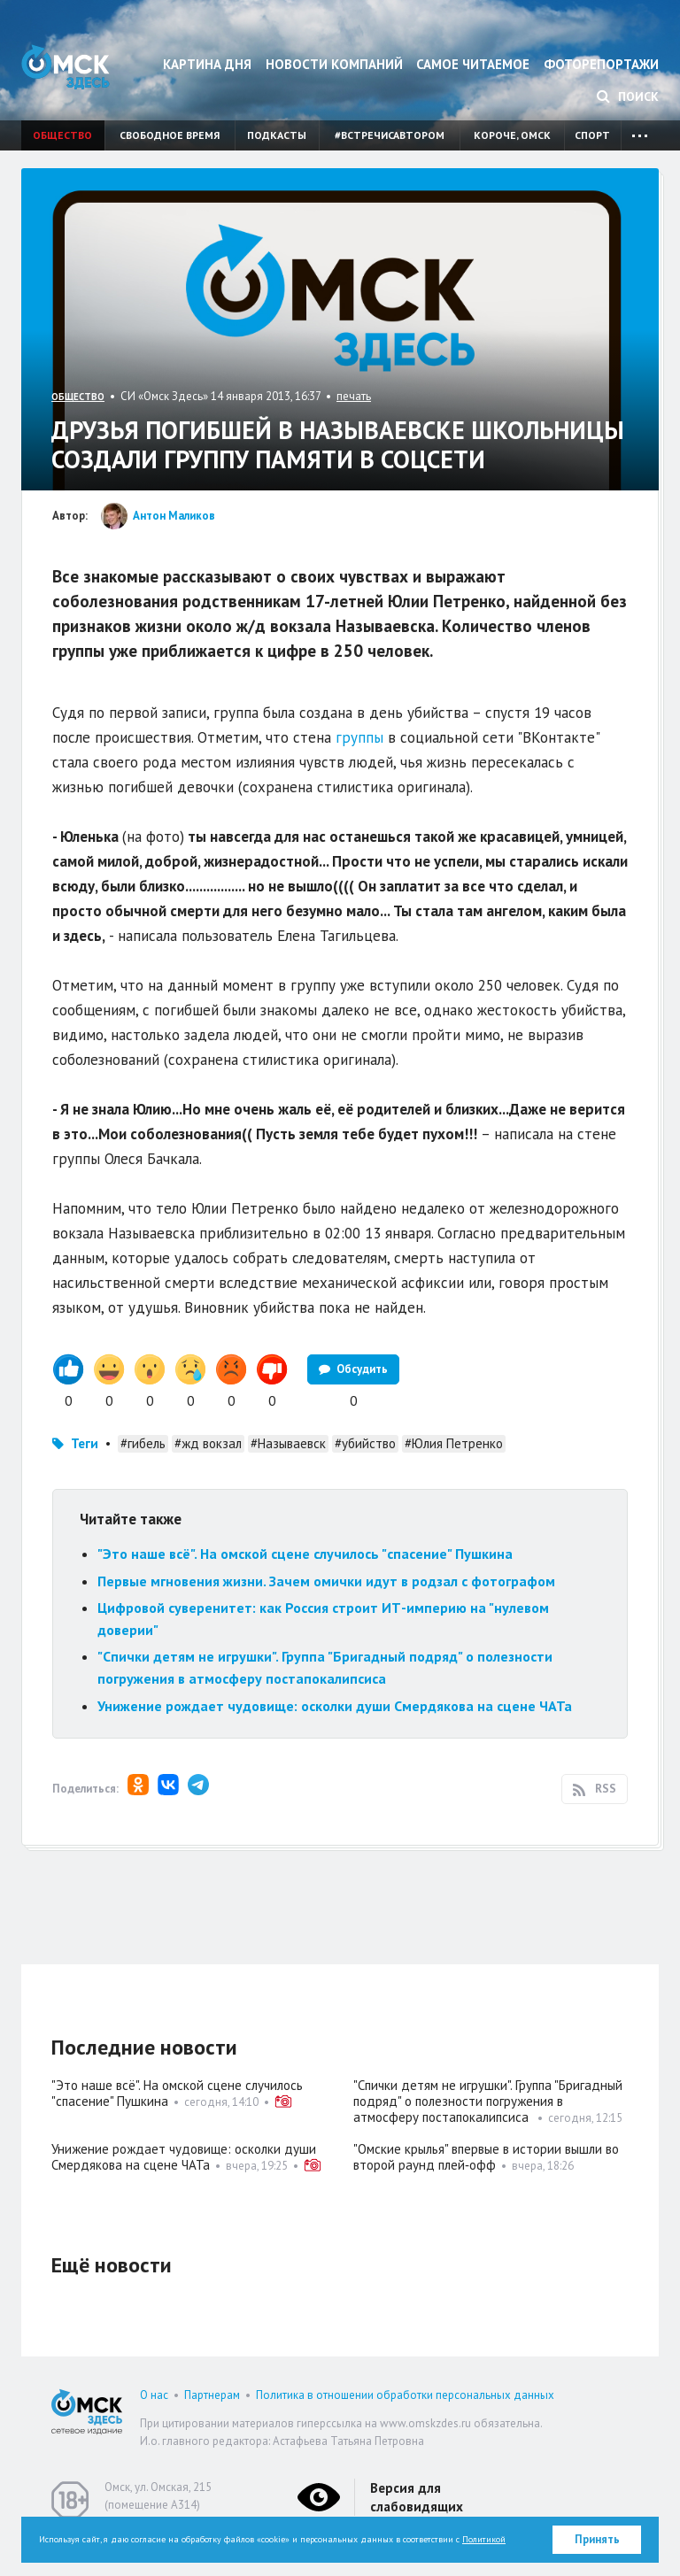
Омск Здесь (65, 66)
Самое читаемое (472, 64)
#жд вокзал (208, 1443)
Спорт (592, 135)
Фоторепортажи (601, 64)
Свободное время (170, 135)
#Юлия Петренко (454, 1443)
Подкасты (276, 135)
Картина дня (207, 64)
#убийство (365, 1443)
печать (353, 396)
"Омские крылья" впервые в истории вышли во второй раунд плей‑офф (486, 2156)
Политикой (484, 2539)
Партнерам (212, 2394)
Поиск (628, 96)
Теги (84, 1443)
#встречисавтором (389, 135)
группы (359, 737)
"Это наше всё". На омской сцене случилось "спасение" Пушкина (305, 1553)
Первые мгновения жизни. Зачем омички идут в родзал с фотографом (326, 1581)
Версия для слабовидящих (416, 2497)
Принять (597, 2539)
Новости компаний (334, 64)
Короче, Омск (512, 135)
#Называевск (288, 1443)
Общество (62, 135)
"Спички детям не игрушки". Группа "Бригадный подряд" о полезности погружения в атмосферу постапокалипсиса (487, 2101)
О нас (154, 2394)
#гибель (143, 1443)
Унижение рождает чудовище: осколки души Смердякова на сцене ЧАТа (334, 1706)
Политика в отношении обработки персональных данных (405, 2394)
